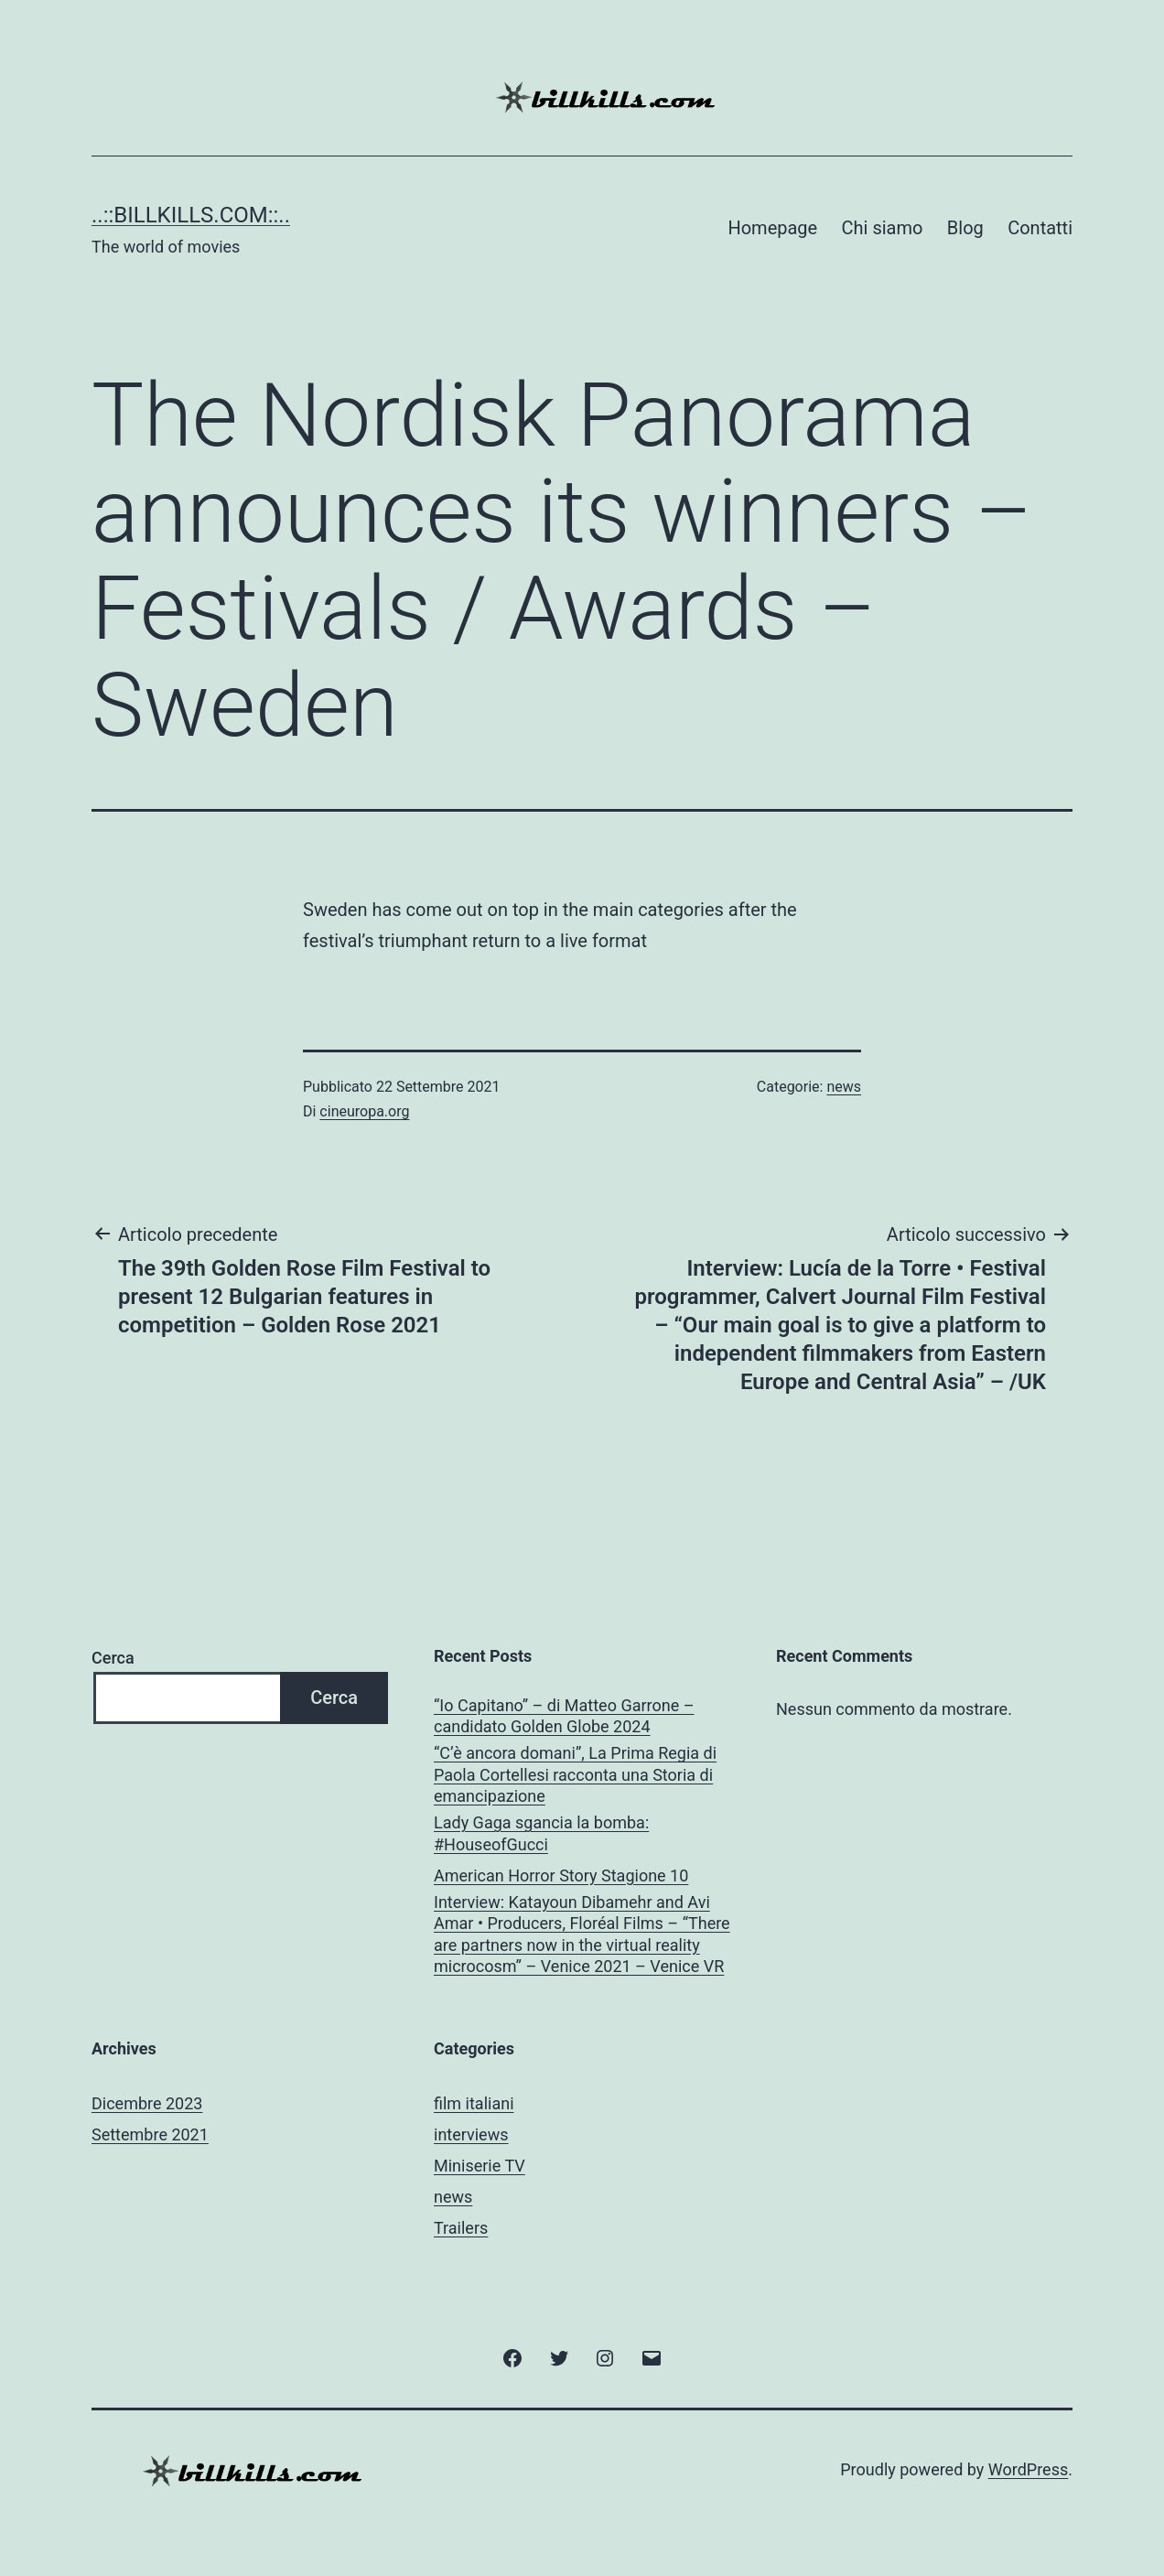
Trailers (461, 2227)
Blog (965, 228)
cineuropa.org (364, 1111)
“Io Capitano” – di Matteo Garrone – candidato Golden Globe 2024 (564, 1716)
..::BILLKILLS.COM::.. (191, 215)
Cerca (113, 1657)
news (843, 1086)
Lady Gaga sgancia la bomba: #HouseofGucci (541, 1833)
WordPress (1028, 2469)
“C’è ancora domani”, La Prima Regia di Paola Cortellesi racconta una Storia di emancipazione (575, 1774)
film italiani (474, 2103)
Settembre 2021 (150, 2134)
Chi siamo (882, 228)
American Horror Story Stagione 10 (561, 1875)
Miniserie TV (479, 2165)
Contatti (1040, 228)
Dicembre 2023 (147, 2103)
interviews (471, 2134)
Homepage (772, 228)
